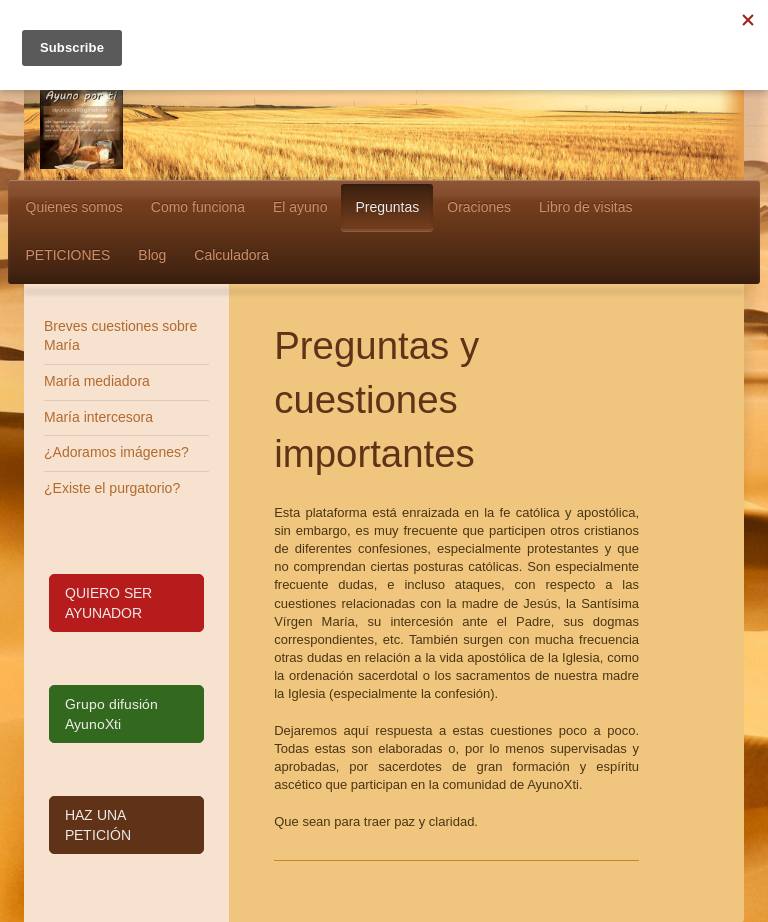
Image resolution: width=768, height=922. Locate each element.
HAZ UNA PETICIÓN (98, 825)
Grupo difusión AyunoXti (111, 714)
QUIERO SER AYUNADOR (108, 603)
